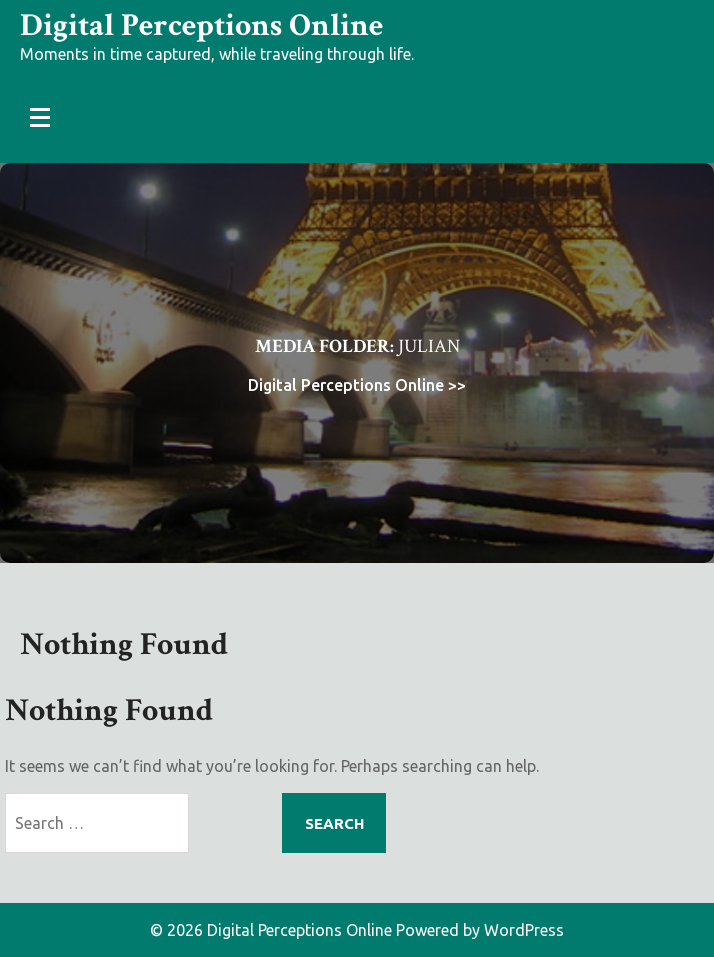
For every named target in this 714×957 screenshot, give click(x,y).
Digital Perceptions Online (201, 25)
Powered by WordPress (480, 930)
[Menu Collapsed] (40, 117)
